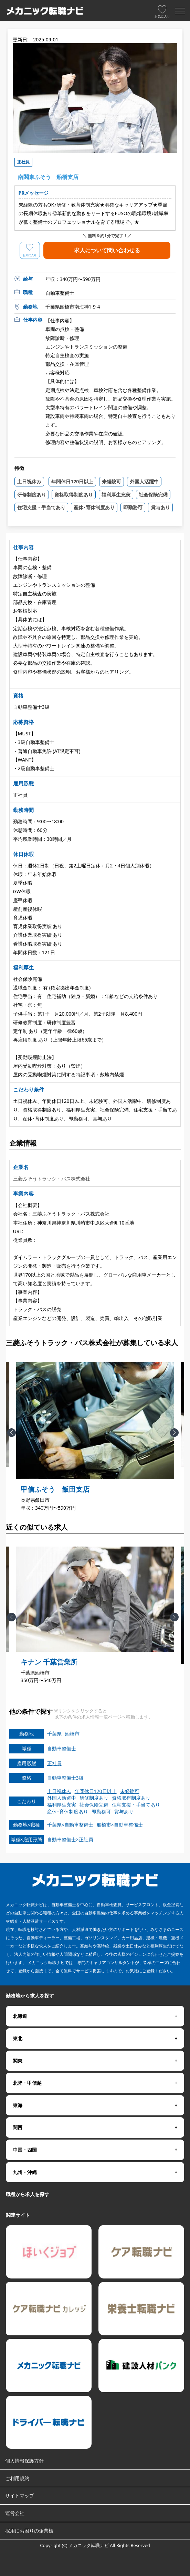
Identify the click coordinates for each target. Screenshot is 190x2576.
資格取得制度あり (73, 494)
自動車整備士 (61, 1748)
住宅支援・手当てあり (41, 507)
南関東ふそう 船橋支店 (48, 177)
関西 (17, 2127)
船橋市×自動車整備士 (120, 1824)
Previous (17, 1438)
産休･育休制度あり (94, 507)
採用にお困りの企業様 (29, 2530)
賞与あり (160, 507)
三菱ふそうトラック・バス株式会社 (51, 1178)
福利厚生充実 (116, 494)
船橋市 (72, 1733)
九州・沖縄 (25, 2172)
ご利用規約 (17, 2478)
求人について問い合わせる (107, 248)
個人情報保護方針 (24, 2460)
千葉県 (54, 1733)
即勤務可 (132, 507)
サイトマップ (19, 2495)
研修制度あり (31, 494)
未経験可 (111, 481)
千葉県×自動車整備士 (70, 1824)
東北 (17, 2038)
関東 (17, 2060)
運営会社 (14, 2513)
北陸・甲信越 (27, 2083)
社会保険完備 (153, 494)
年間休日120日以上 (72, 481)
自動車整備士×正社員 (70, 1839)
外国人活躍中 (144, 481)
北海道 (20, 2016)
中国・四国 (25, 2149)
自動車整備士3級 (65, 1777)
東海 (17, 2105)
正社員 (54, 1763)
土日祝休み (29, 481)
